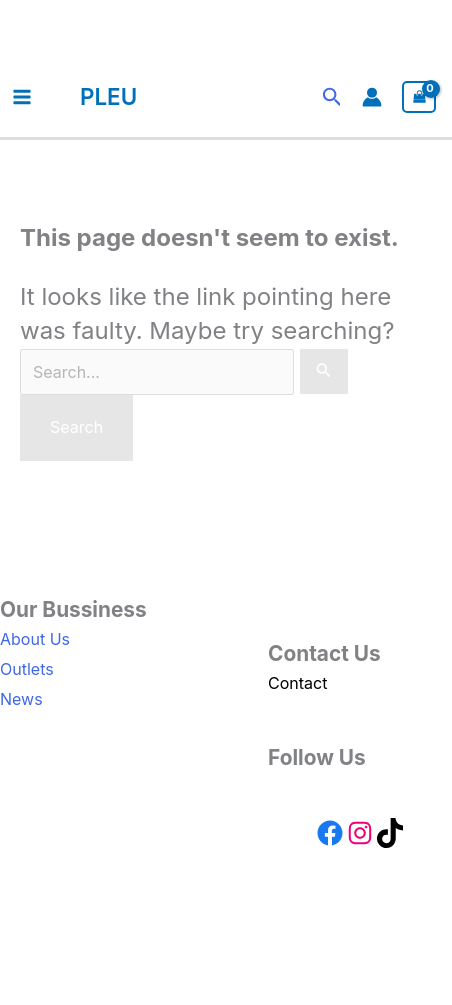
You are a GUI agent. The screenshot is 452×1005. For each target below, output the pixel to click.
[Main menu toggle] (22, 97)
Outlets (27, 669)
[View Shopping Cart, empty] (419, 97)
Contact (297, 683)
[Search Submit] (324, 372)
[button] (332, 97)
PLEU (108, 96)
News (21, 699)
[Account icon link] (372, 97)
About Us (35, 639)
